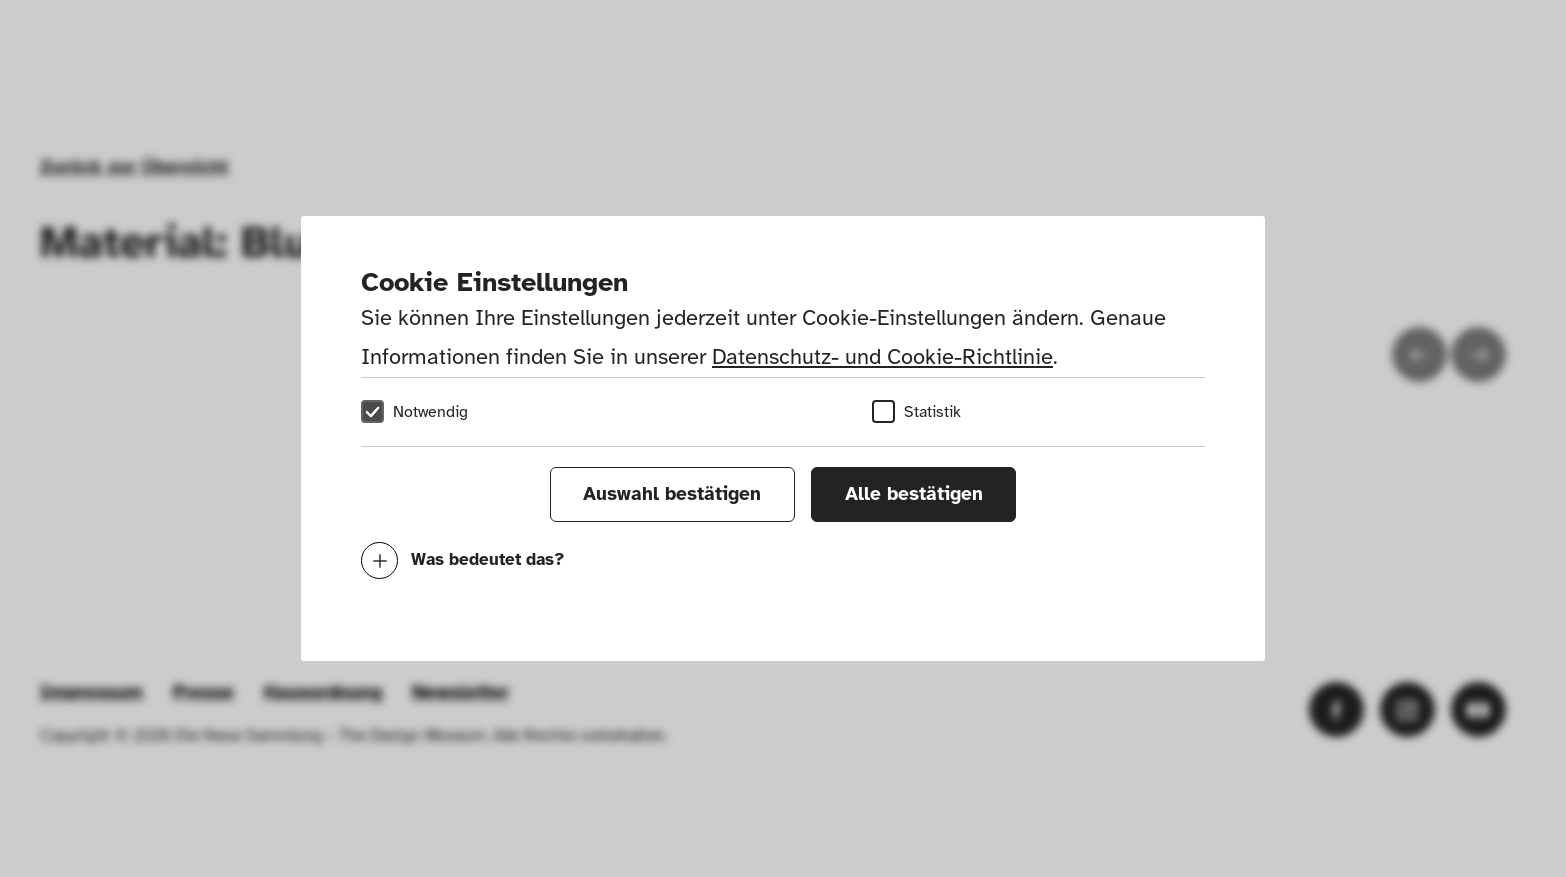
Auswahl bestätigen (672, 494)
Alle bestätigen (914, 494)
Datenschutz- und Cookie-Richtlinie (882, 356)
